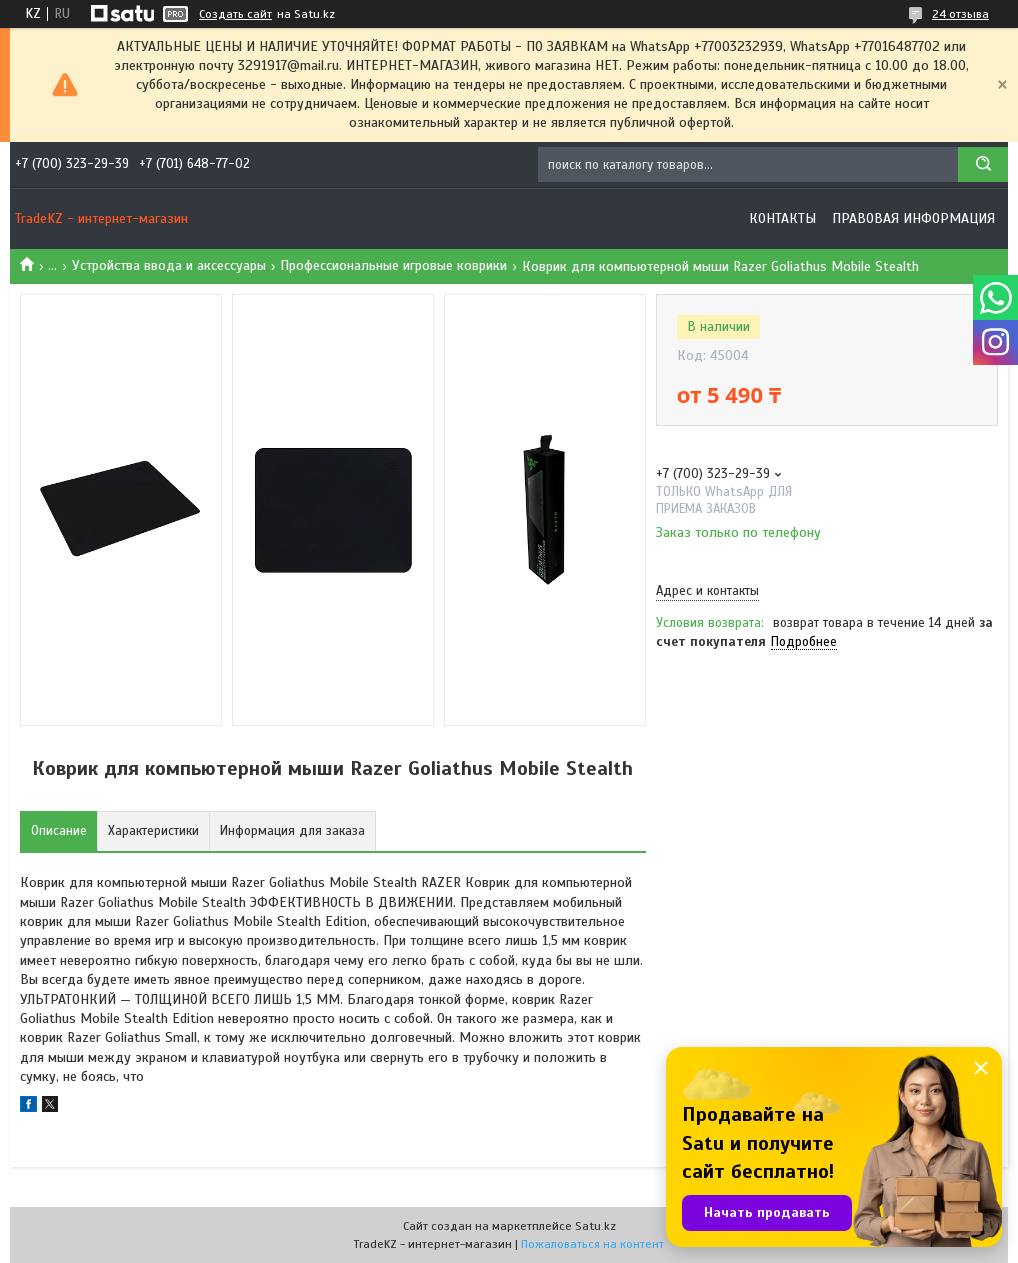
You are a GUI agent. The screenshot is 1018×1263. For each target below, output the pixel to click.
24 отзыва (960, 14)
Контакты (782, 218)
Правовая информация (913, 218)
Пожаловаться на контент (592, 1244)
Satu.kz (595, 1226)
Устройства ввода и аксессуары (169, 265)
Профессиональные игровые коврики (393, 265)
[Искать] (983, 164)
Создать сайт (235, 14)
